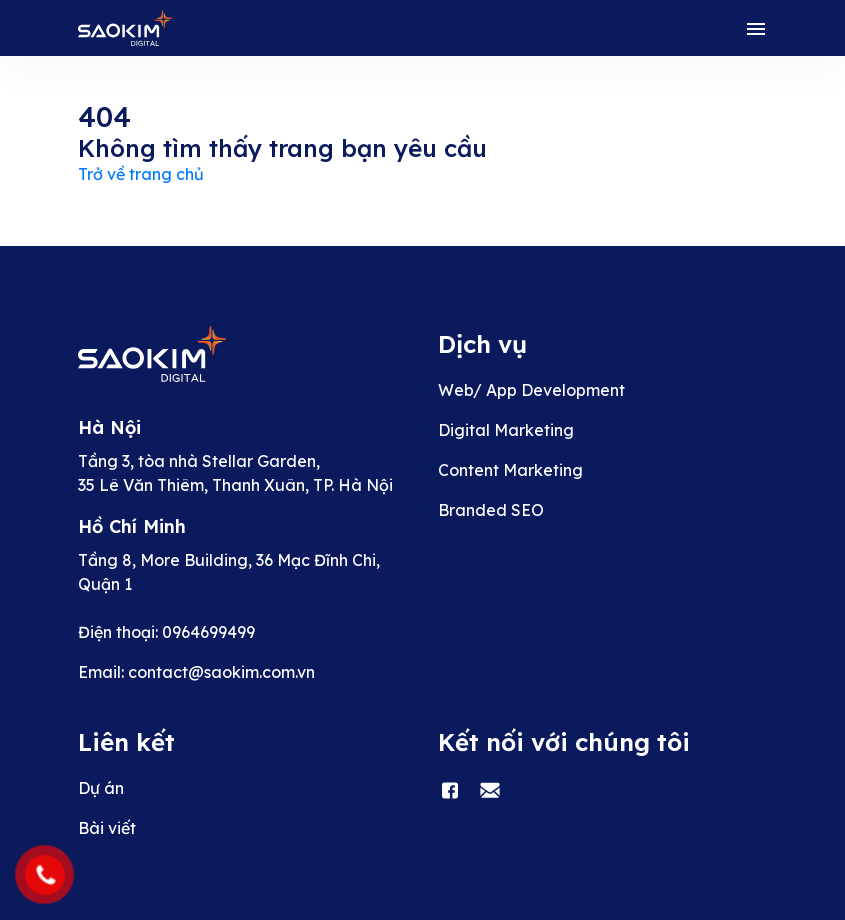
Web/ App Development (531, 390)
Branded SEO (491, 510)
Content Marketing (510, 470)
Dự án (101, 788)
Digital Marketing (506, 430)
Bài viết (107, 828)
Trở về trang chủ (141, 174)
